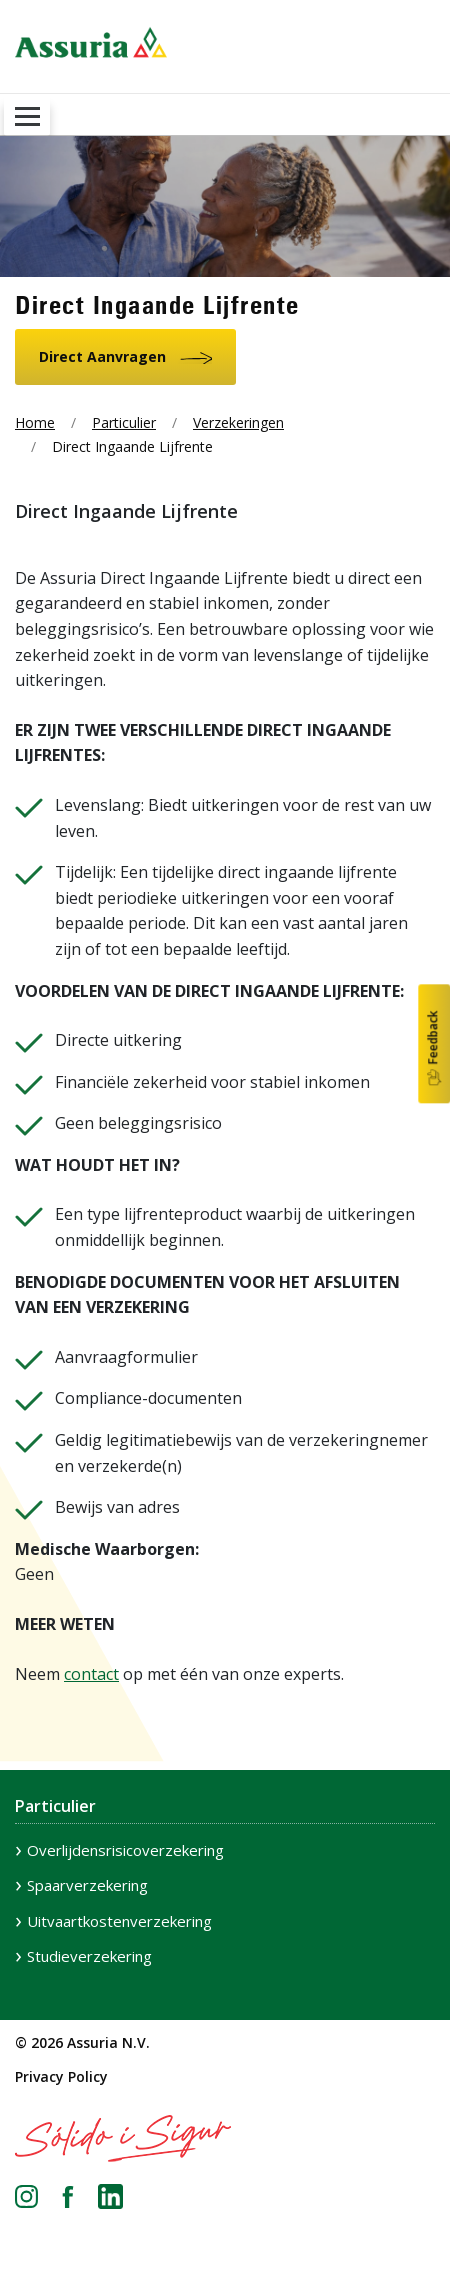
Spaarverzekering (87, 1885)
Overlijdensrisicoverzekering (125, 1850)
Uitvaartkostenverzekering (119, 1921)
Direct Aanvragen (102, 356)
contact (91, 1674)
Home (35, 422)
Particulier (124, 422)
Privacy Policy (61, 2076)
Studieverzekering (89, 1956)
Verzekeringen (238, 422)
